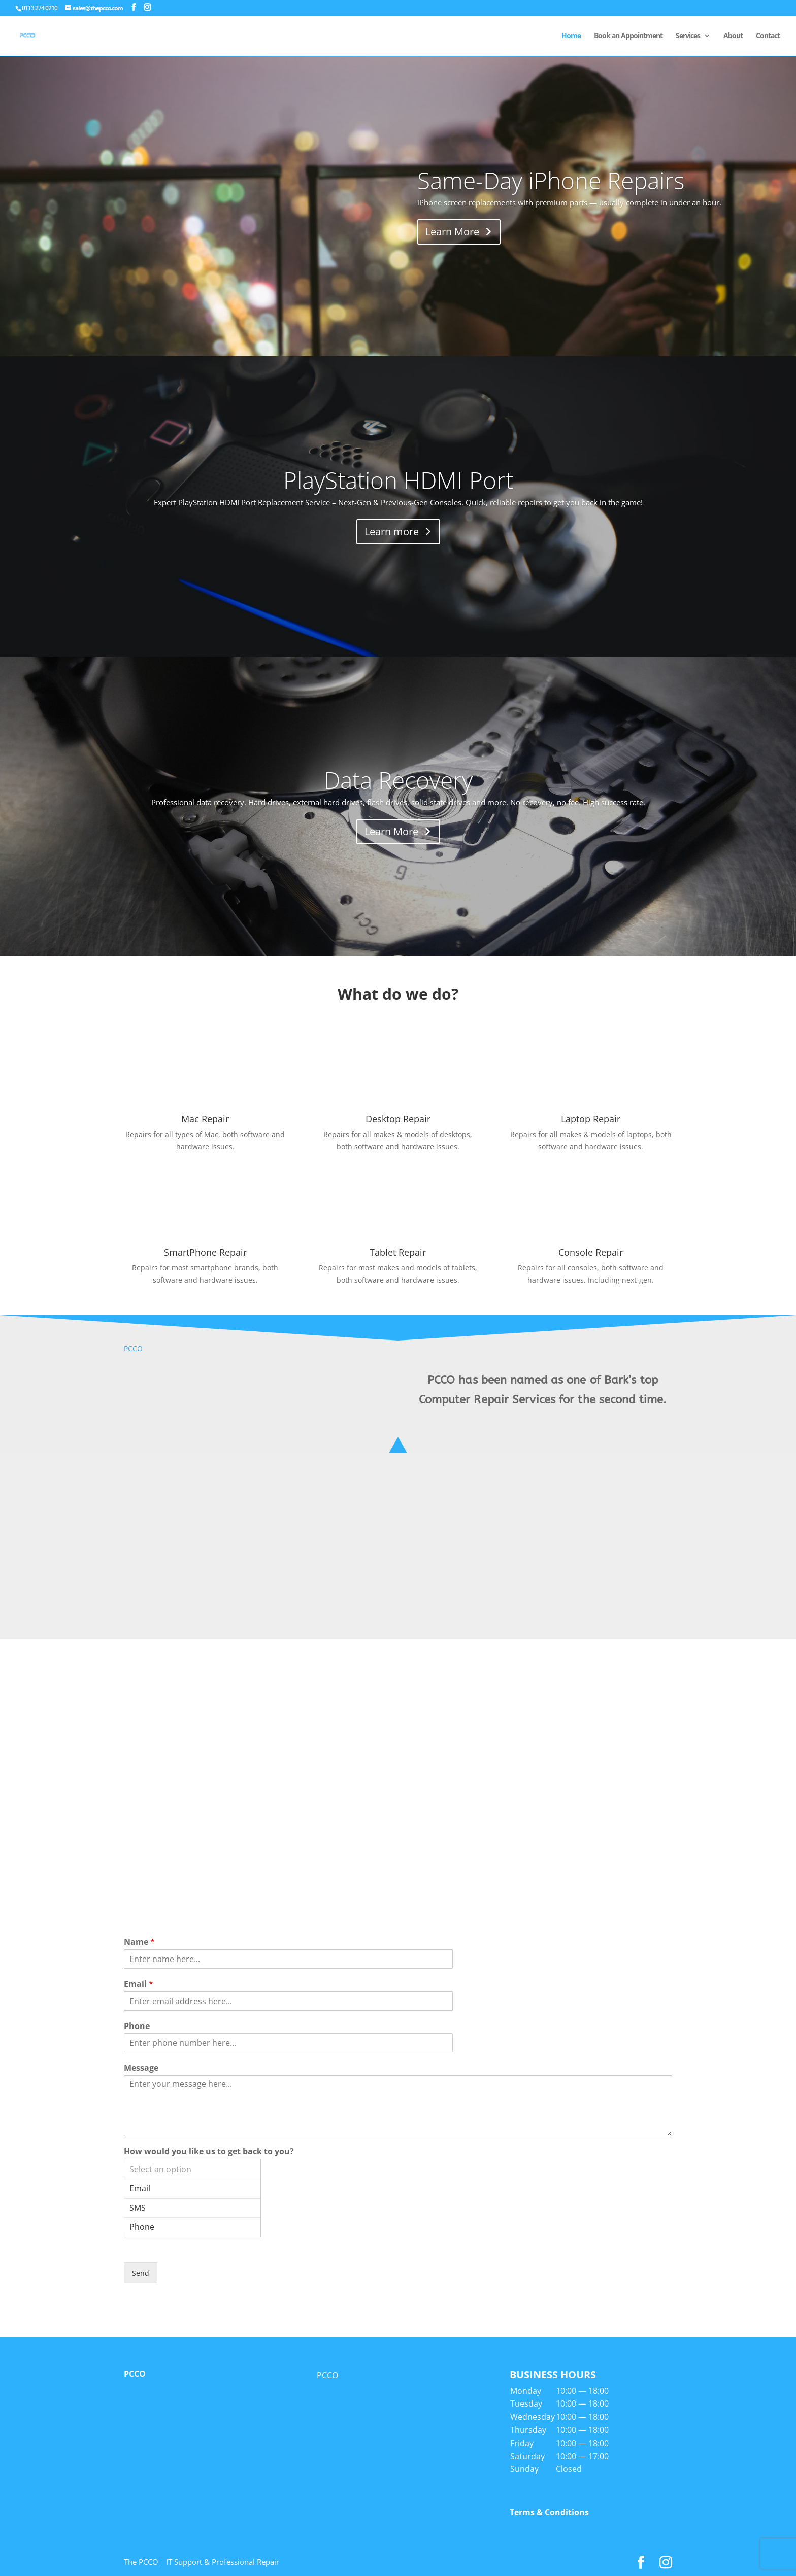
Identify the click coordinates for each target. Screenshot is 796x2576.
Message (141, 2068)
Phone (137, 2026)
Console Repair (590, 1252)
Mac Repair (205, 1119)
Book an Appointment (628, 36)
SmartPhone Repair (205, 1252)
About (733, 36)
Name (139, 1942)
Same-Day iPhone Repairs (550, 180)
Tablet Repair (398, 1252)
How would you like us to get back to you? (209, 2151)
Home (571, 36)
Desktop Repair (398, 1119)
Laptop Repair (590, 1119)
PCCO (133, 1348)
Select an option (192, 2169)
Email (138, 1984)
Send (140, 2273)
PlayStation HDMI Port (398, 480)
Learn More (452, 231)
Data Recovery (398, 780)
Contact (768, 36)
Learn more (391, 531)
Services (688, 36)
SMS (192, 2207)
